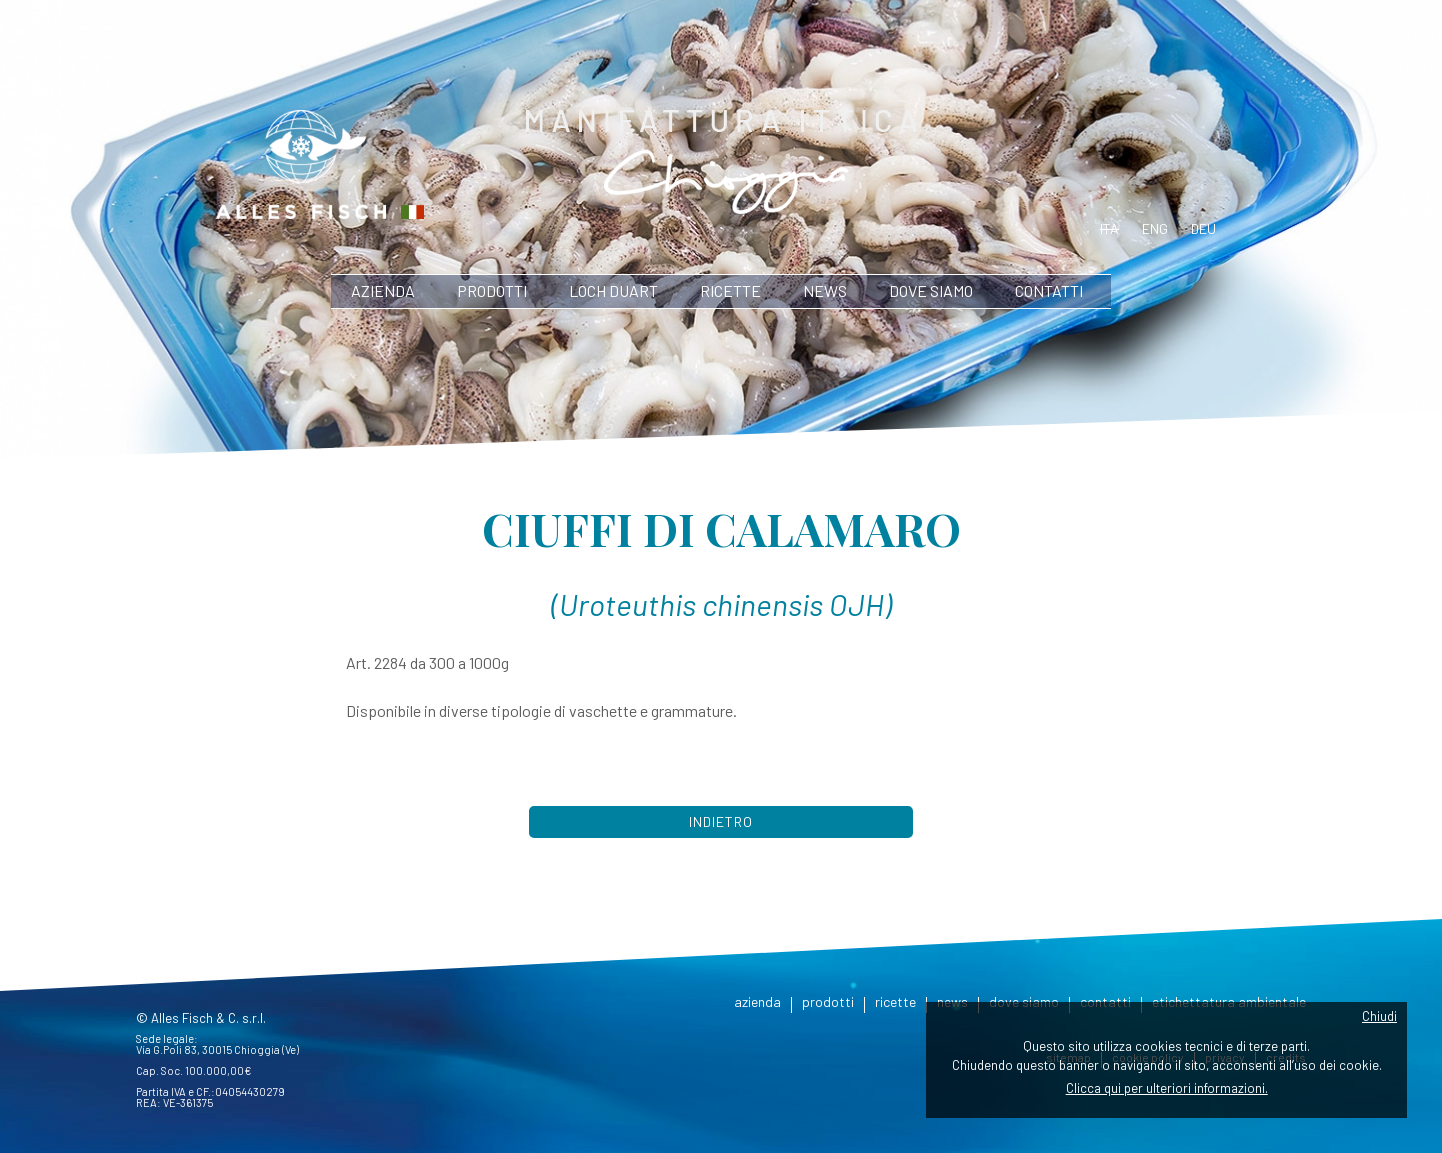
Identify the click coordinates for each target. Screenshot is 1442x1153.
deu (1203, 228)
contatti (1049, 290)
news (825, 290)
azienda (383, 290)
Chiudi (1379, 1016)
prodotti (492, 290)
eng (1155, 228)
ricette (730, 290)
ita (1109, 228)
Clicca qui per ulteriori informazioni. (1167, 1088)
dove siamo (931, 290)
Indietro (721, 821)
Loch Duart (613, 290)
